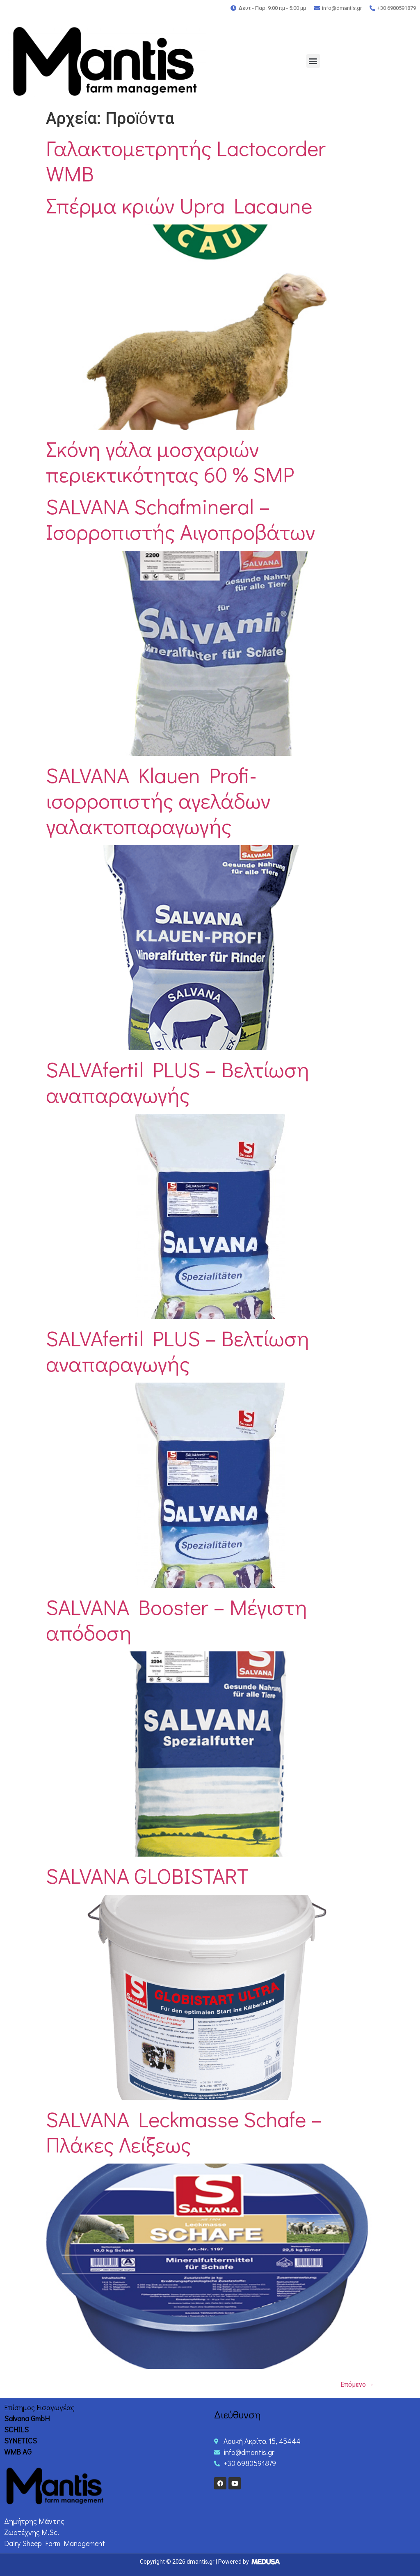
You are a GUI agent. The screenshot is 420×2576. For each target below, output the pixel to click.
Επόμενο (357, 2384)
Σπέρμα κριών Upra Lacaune (179, 205)
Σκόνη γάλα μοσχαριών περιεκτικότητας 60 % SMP (170, 461)
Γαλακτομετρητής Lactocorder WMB (186, 160)
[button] (313, 61)
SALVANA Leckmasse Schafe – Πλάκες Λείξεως (184, 2131)
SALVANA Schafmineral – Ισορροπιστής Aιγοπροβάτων (180, 518)
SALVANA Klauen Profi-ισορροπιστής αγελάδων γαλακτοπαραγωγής (158, 800)
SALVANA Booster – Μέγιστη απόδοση (176, 1619)
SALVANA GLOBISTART (147, 1875)
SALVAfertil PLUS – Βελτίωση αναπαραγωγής (177, 1081)
